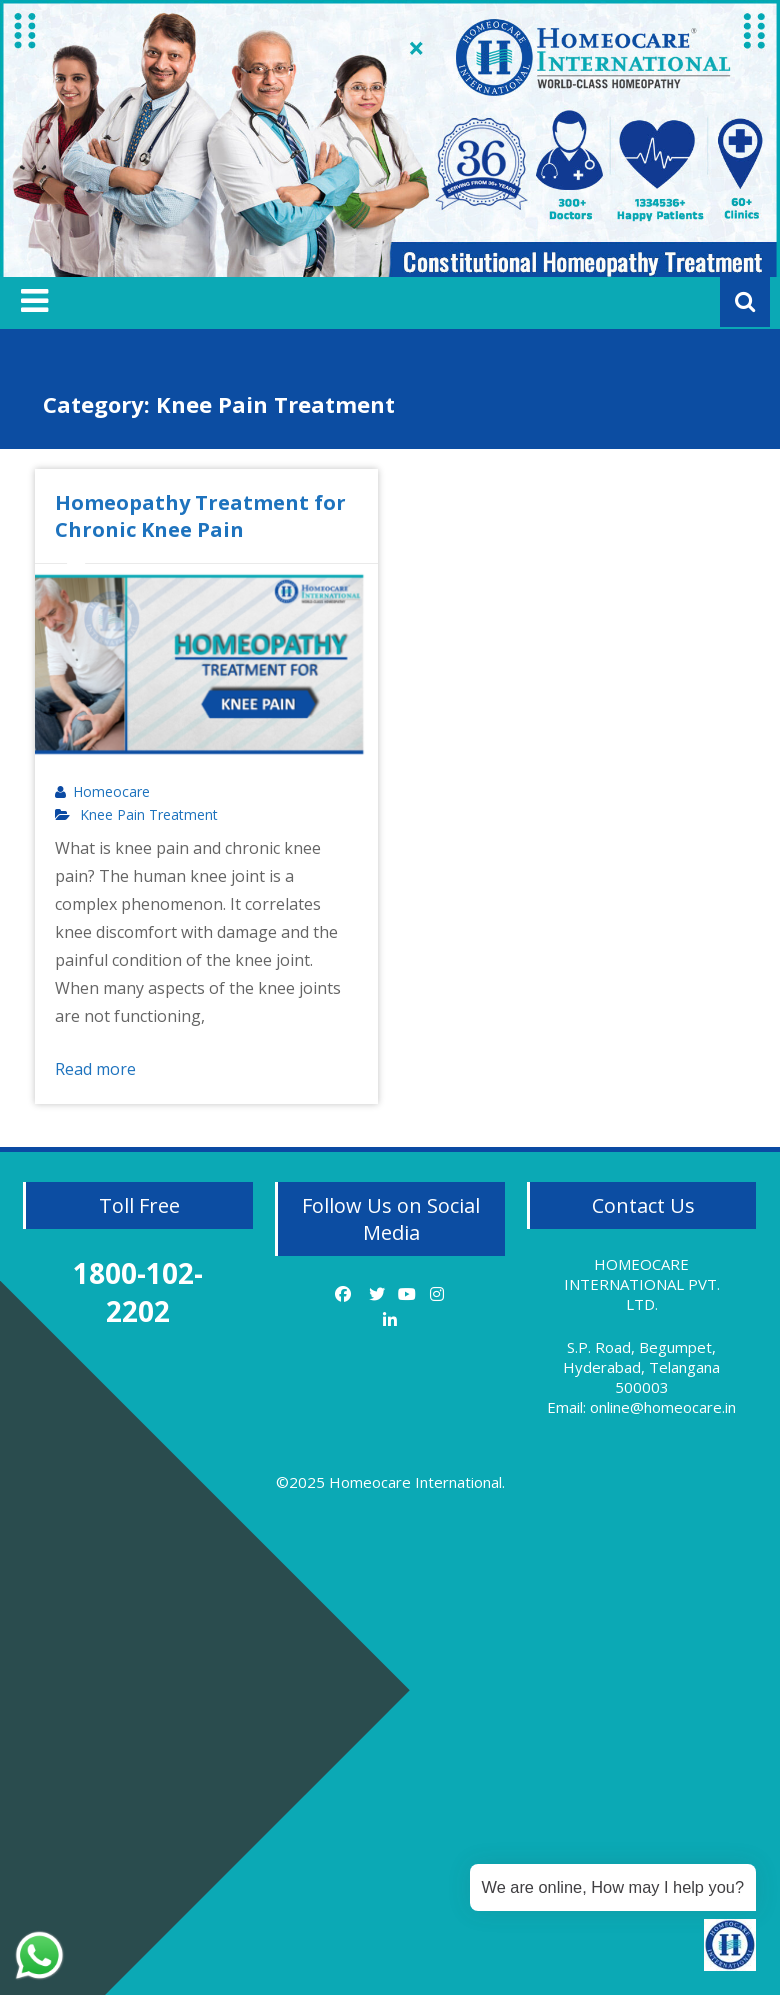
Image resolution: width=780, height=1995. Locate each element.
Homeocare (111, 792)
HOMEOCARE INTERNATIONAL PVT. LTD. (642, 1284)
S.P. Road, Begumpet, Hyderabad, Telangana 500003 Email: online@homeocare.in (641, 1377)
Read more (95, 1069)
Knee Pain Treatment (149, 815)
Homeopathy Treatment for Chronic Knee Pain (200, 516)
